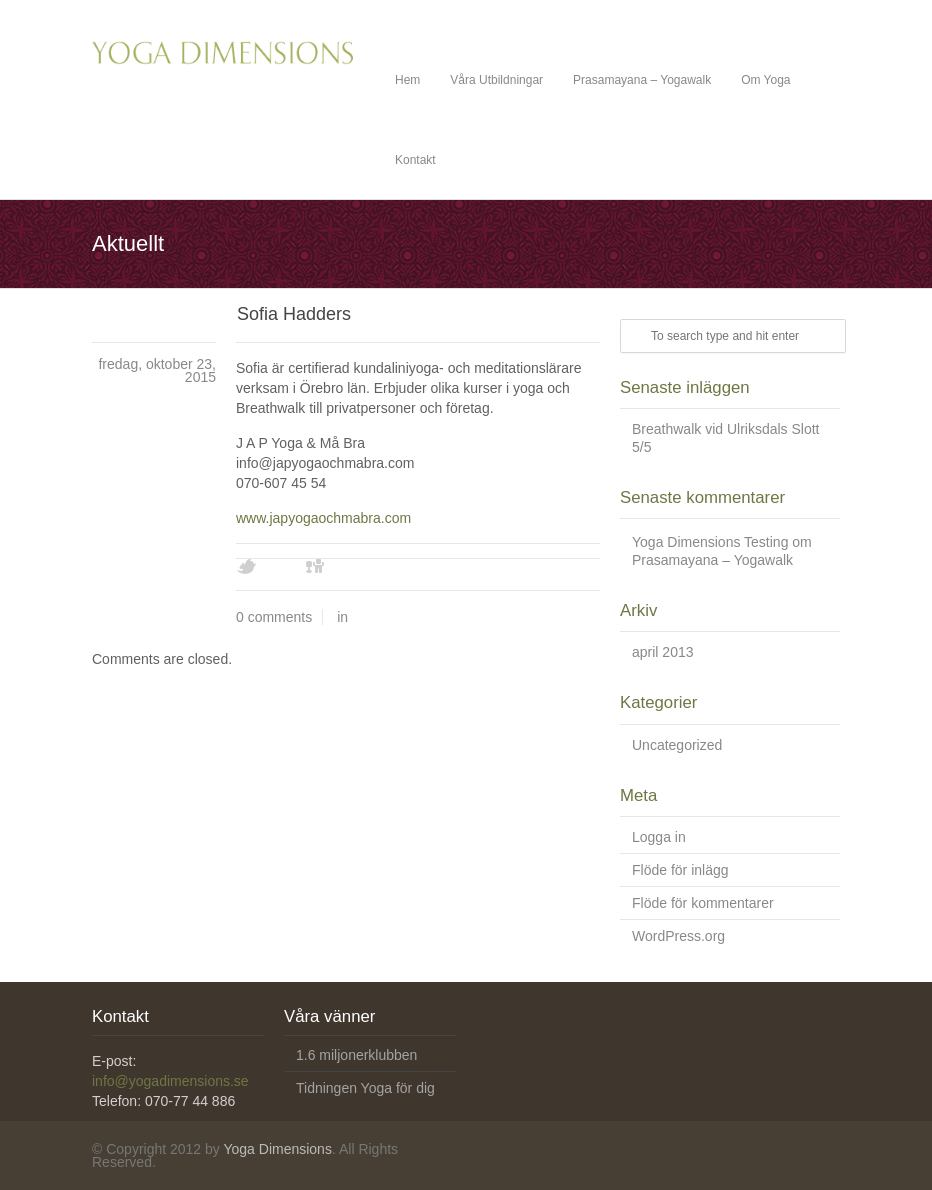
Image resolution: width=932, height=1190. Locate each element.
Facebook (281, 567)
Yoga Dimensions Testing (710, 542)
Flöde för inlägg (680, 870)
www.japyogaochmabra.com (323, 518)
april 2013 (663, 652)
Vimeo (351, 567)
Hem (407, 80)
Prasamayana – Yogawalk (642, 80)
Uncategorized (677, 745)
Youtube (386, 567)
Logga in (659, 837)
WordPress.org (678, 936)
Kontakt (415, 160)
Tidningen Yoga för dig (365, 1088)
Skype (421, 567)
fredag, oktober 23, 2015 (157, 370)
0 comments (274, 617)
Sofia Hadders (294, 314)
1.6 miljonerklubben (356, 1055)
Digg (316, 567)
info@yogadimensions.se (170, 1081)
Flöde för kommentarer (703, 903)
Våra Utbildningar (496, 80)
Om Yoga (765, 80)
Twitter (246, 567)
